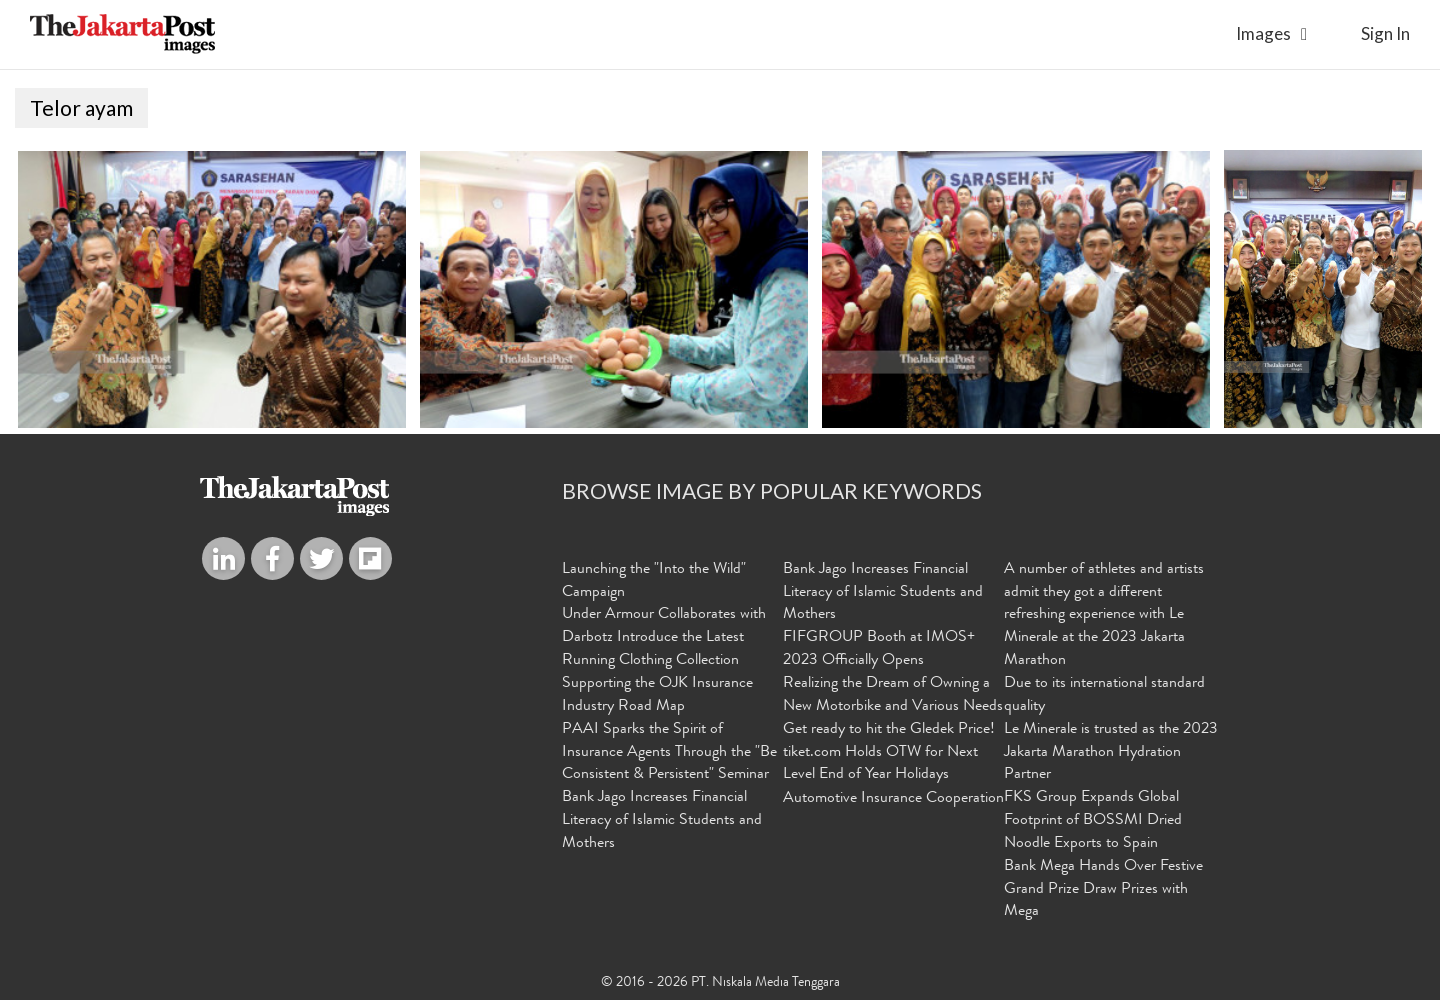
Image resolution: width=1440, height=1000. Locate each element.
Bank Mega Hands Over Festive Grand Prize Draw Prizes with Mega (1103, 889)
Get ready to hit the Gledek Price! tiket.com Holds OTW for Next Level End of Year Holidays (889, 752)
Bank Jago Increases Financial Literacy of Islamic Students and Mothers (662, 821)
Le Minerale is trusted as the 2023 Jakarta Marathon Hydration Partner (1111, 752)
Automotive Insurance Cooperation (893, 799)
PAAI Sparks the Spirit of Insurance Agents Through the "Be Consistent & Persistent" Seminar (669, 752)
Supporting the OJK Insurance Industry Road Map (657, 695)
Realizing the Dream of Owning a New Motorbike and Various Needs (893, 695)
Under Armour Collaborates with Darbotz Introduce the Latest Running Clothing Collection (664, 638)
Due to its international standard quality (1104, 695)
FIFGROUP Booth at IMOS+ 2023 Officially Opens (879, 649)
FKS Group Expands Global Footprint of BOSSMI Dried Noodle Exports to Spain (1093, 821)
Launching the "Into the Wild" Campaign (654, 581)
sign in (1385, 33)
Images (1263, 33)
